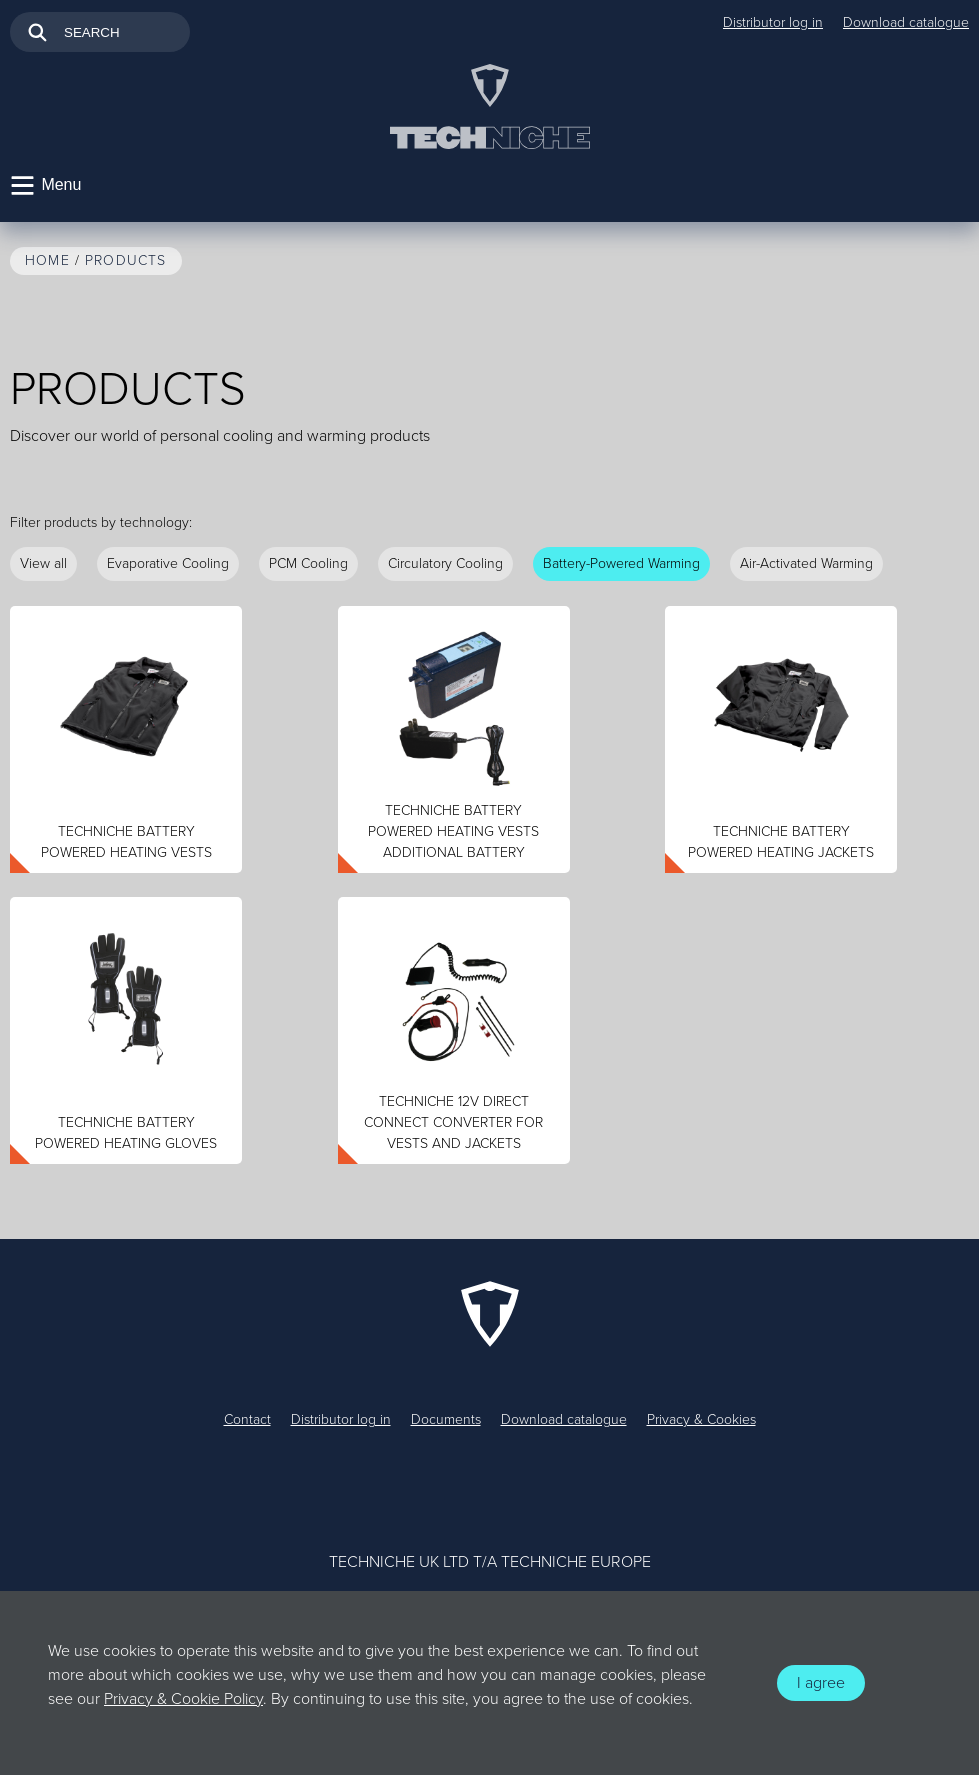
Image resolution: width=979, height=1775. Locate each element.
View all (43, 563)
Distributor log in (773, 22)
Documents (446, 1419)
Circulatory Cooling (445, 563)
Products (126, 260)
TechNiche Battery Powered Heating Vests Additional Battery (453, 831)
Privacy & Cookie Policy (183, 1699)
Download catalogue (906, 22)
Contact (247, 1419)
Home (47, 260)
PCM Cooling (308, 563)
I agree (821, 1683)
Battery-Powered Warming (621, 563)
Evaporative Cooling (168, 563)
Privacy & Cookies (701, 1419)
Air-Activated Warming (806, 563)
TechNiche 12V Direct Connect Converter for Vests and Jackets (453, 1122)
